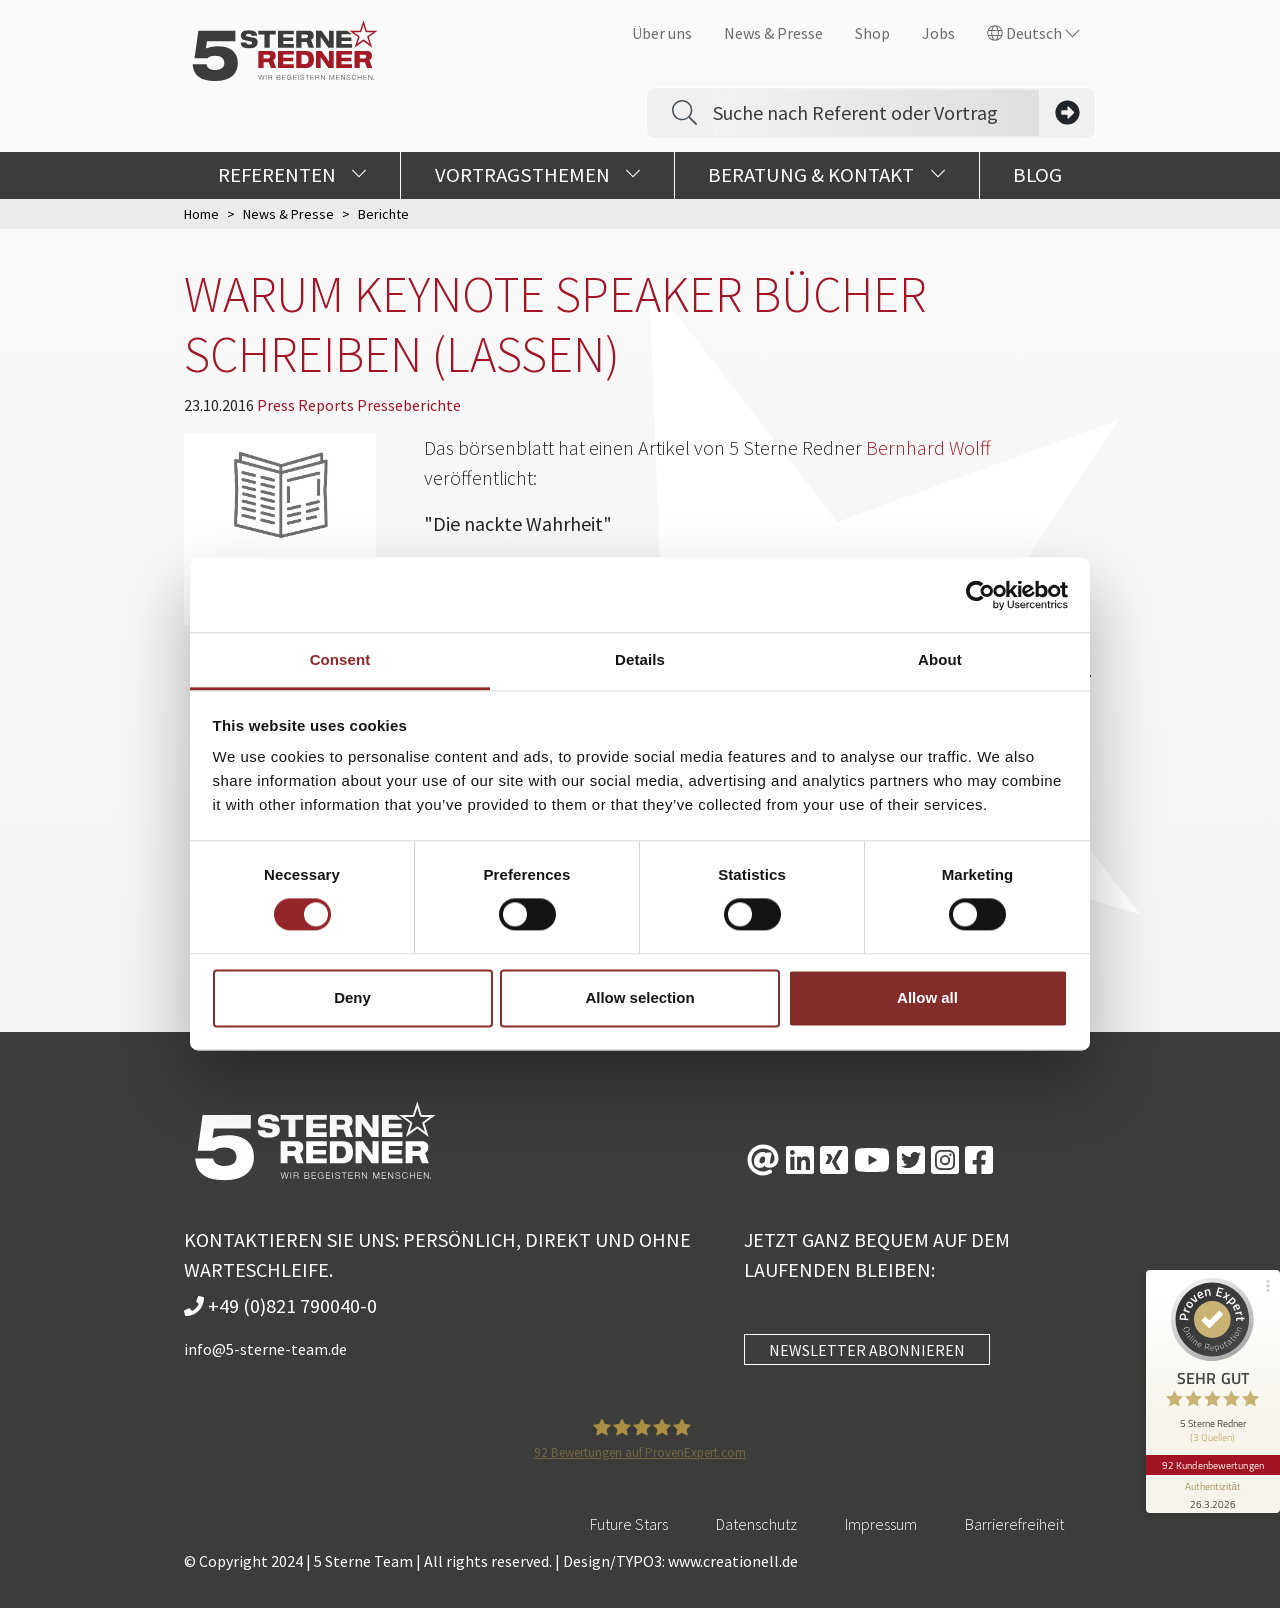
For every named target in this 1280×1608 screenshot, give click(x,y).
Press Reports (307, 405)
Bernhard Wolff (928, 447)
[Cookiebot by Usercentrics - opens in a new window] (980, 595)
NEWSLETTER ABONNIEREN (867, 1350)
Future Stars (629, 1524)
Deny (352, 997)
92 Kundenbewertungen (1212, 1455)
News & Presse (773, 33)
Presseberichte (409, 405)
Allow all (927, 997)
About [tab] (940, 659)
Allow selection (639, 997)
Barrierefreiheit (1014, 1524)
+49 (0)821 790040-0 (280, 1305)
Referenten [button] (292, 175)
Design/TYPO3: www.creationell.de (680, 1561)
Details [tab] (640, 659)
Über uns (662, 33)
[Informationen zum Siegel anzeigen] (1212, 1484)
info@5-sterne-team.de (265, 1349)
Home (201, 214)
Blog (1037, 175)
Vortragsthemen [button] (538, 175)
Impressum (881, 1524)
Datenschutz (756, 1524)
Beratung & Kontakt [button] (826, 175)
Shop (872, 33)
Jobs (938, 33)
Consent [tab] (340, 659)
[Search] (876, 113)
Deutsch (1033, 33)
